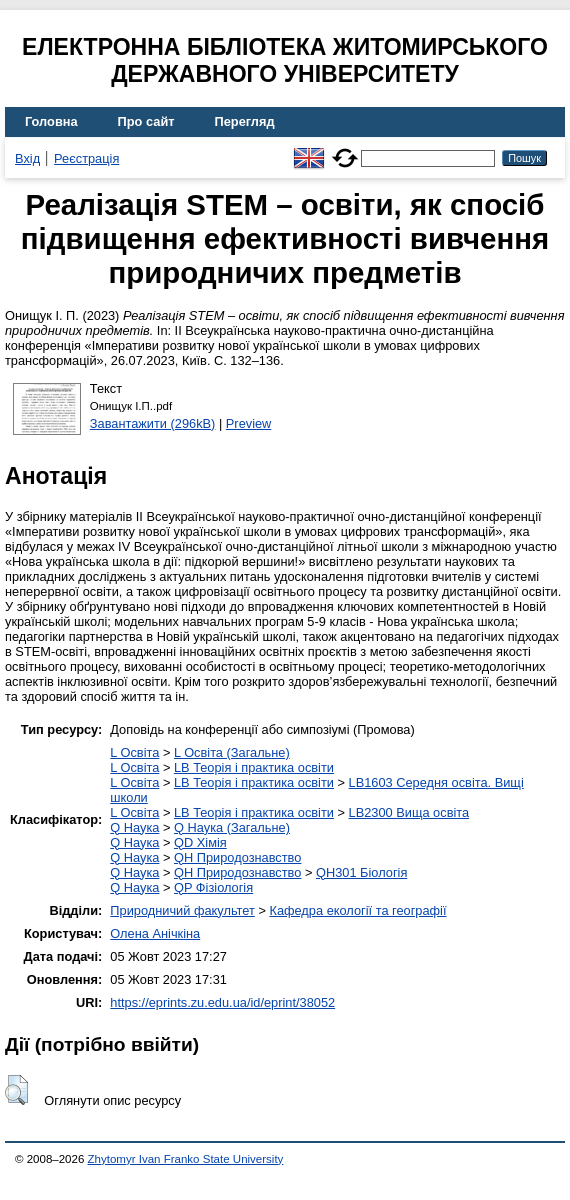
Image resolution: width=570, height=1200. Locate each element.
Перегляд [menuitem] (245, 121)
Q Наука (134, 827)
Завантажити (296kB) (153, 423)
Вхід (27, 158)
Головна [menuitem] (51, 121)
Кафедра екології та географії (357, 910)
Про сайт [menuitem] (146, 121)
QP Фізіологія (213, 887)
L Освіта (134, 752)
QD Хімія (200, 842)
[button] (16, 1090)
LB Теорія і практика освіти (254, 767)
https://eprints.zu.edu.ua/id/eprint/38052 (222, 1002)
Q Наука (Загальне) (232, 827)
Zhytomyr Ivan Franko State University (186, 1159)
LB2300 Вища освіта (409, 812)
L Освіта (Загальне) (232, 752)
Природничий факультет (182, 910)
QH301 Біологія (361, 872)
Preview (249, 423)
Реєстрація (86, 158)
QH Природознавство (237, 857)
